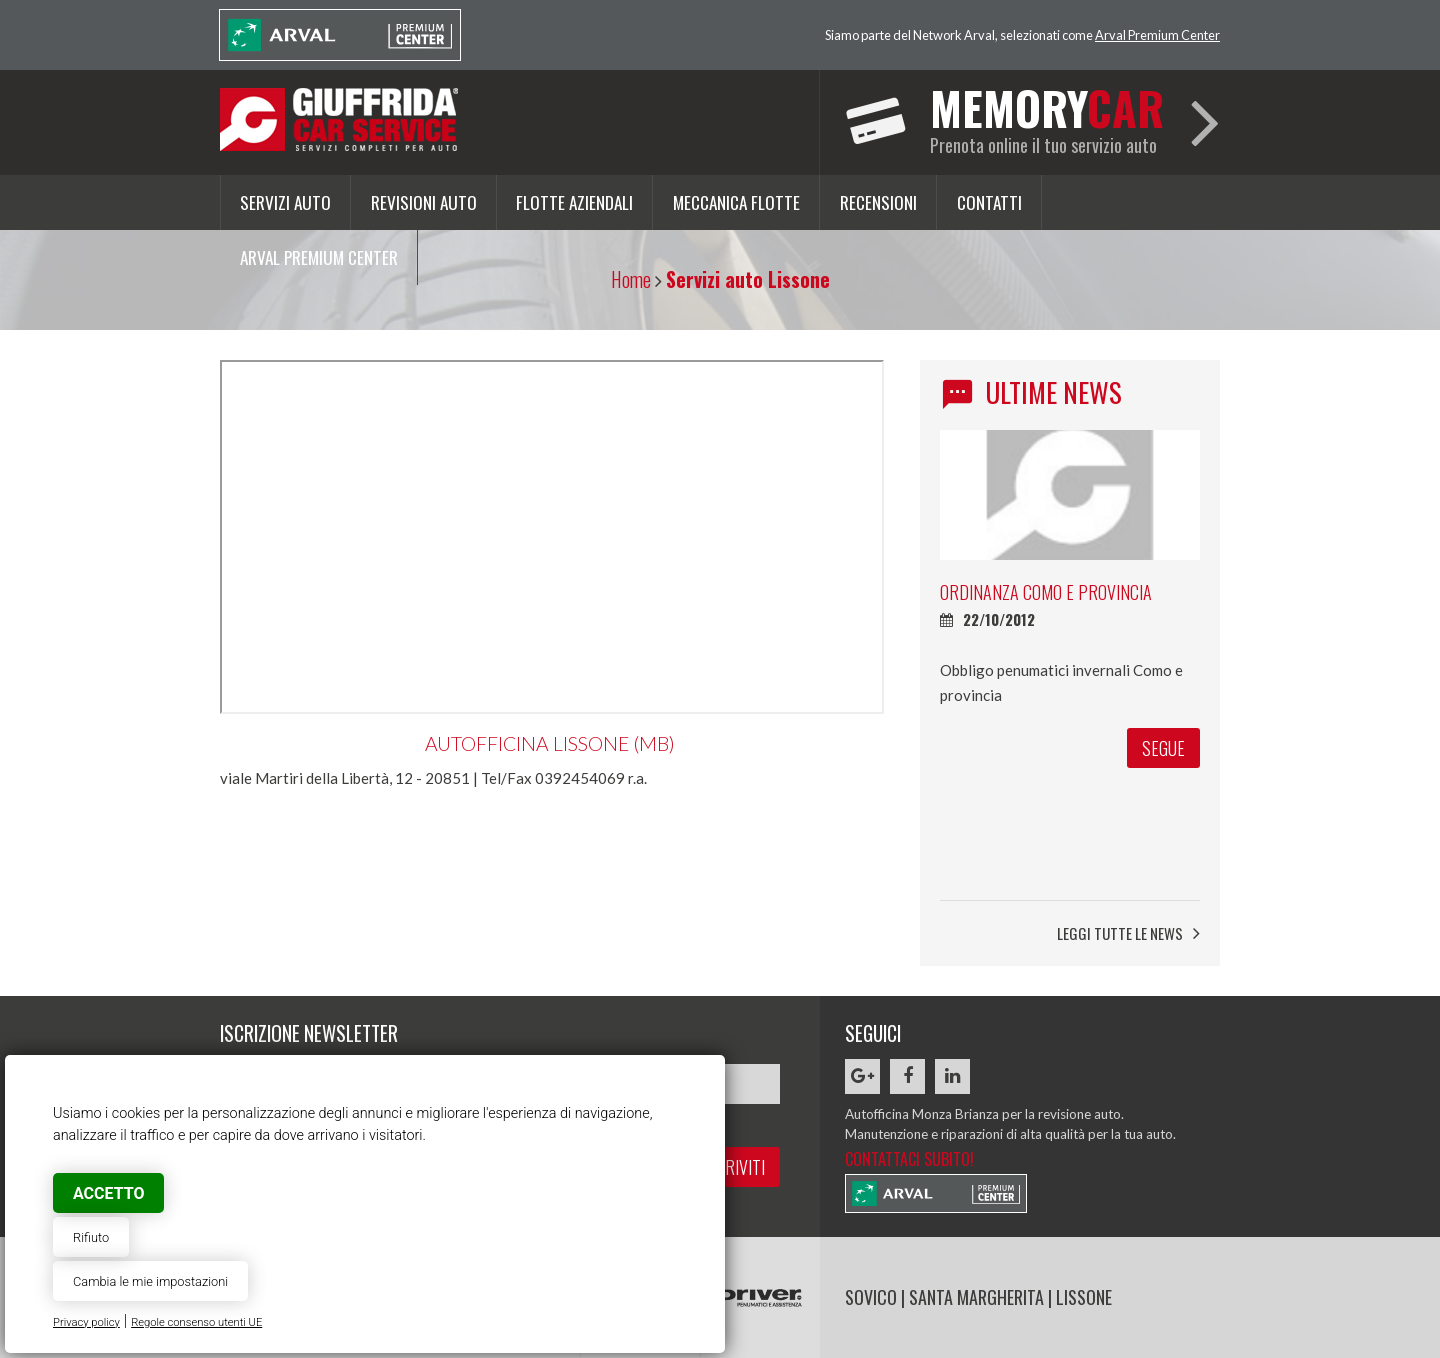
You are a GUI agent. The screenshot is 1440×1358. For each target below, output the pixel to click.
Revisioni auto (424, 202)
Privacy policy (86, 1322)
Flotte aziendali (574, 202)
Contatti (989, 202)
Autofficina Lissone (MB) (550, 743)
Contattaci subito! (909, 1159)
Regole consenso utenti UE (196, 1322)
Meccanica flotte (736, 202)
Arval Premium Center (1157, 35)
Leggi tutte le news (1128, 933)
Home (631, 279)
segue (1163, 805)
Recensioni (878, 202)
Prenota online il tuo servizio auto (1047, 116)
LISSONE (1084, 1297)
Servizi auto (285, 202)
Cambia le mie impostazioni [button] (150, 1281)
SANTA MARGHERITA (976, 1297)
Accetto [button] (108, 1193)
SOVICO (871, 1297)
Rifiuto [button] (91, 1237)
